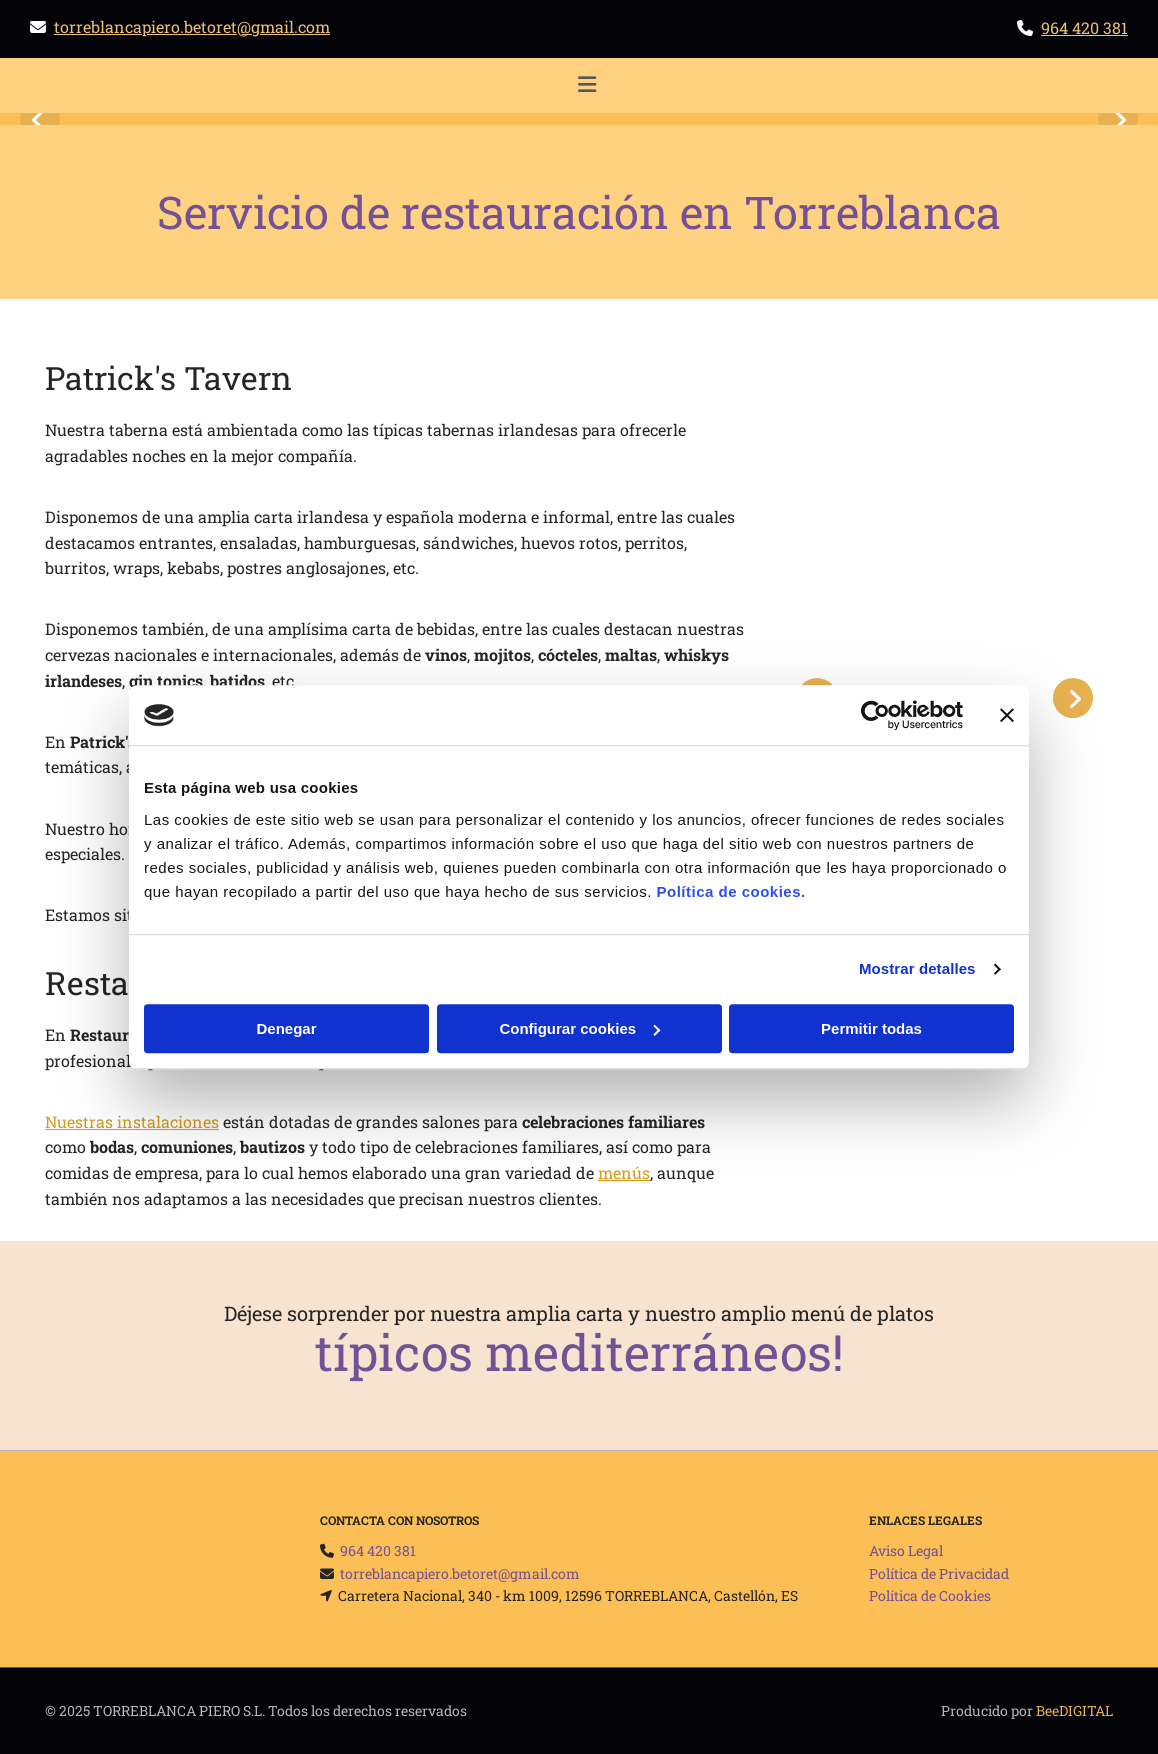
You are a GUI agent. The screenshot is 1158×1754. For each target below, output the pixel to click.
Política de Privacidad (939, 1573)
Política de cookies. (730, 891)
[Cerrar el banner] (1007, 715)
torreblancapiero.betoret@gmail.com (192, 26)
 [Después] (1118, 119)
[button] (586, 86)
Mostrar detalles (917, 968)
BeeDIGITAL (1074, 1710)
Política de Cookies (930, 1595)
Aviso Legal (906, 1550)
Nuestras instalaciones (132, 1121)
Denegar (286, 1028)
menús (624, 1172)
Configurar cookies (579, 1028)
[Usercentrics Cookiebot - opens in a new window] (875, 715)
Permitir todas (871, 1028)
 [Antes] (40, 119)
